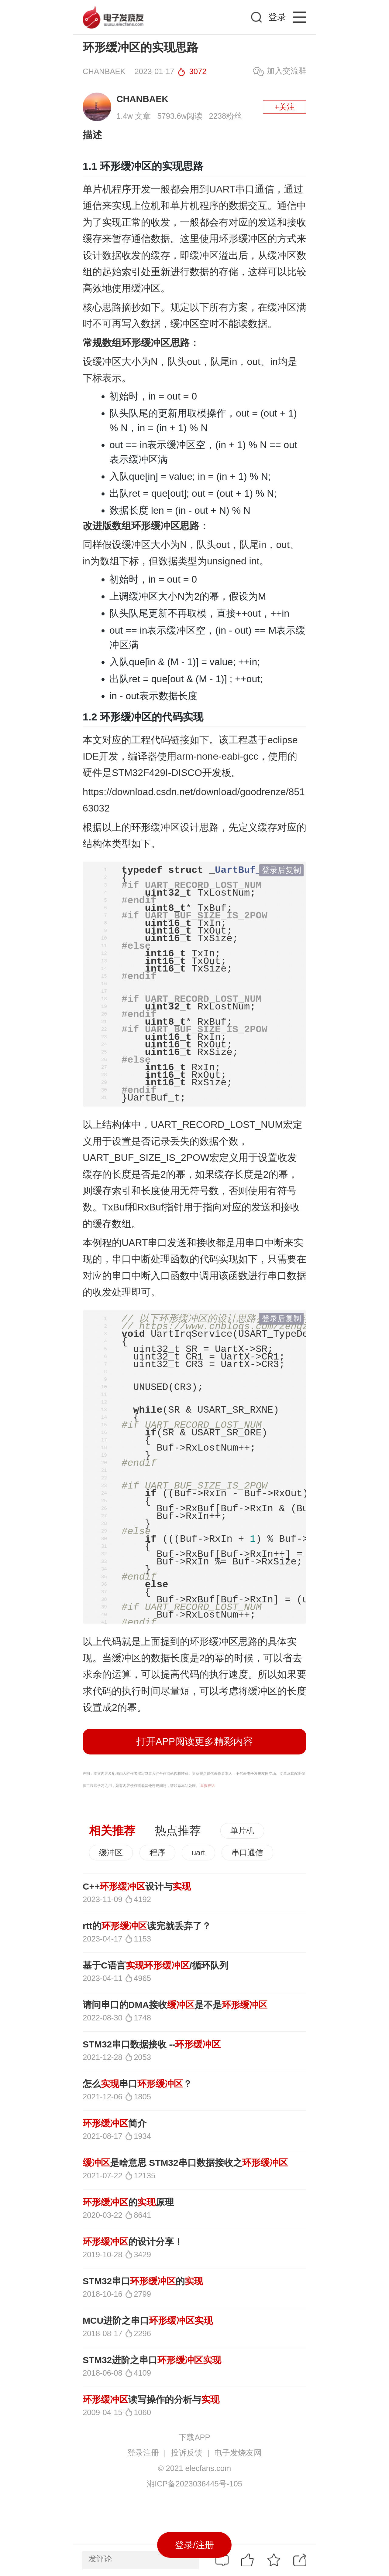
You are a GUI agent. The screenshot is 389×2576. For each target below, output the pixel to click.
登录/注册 (194, 2545)
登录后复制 (281, 870)
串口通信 (247, 1852)
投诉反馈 (186, 2452)
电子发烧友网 (238, 2452)
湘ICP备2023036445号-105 (194, 2483)
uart (198, 1852)
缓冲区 (111, 1852)
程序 (157, 1852)
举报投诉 (207, 1786)
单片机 (242, 1830)
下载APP (194, 2437)
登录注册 (143, 2452)
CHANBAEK (142, 99)
